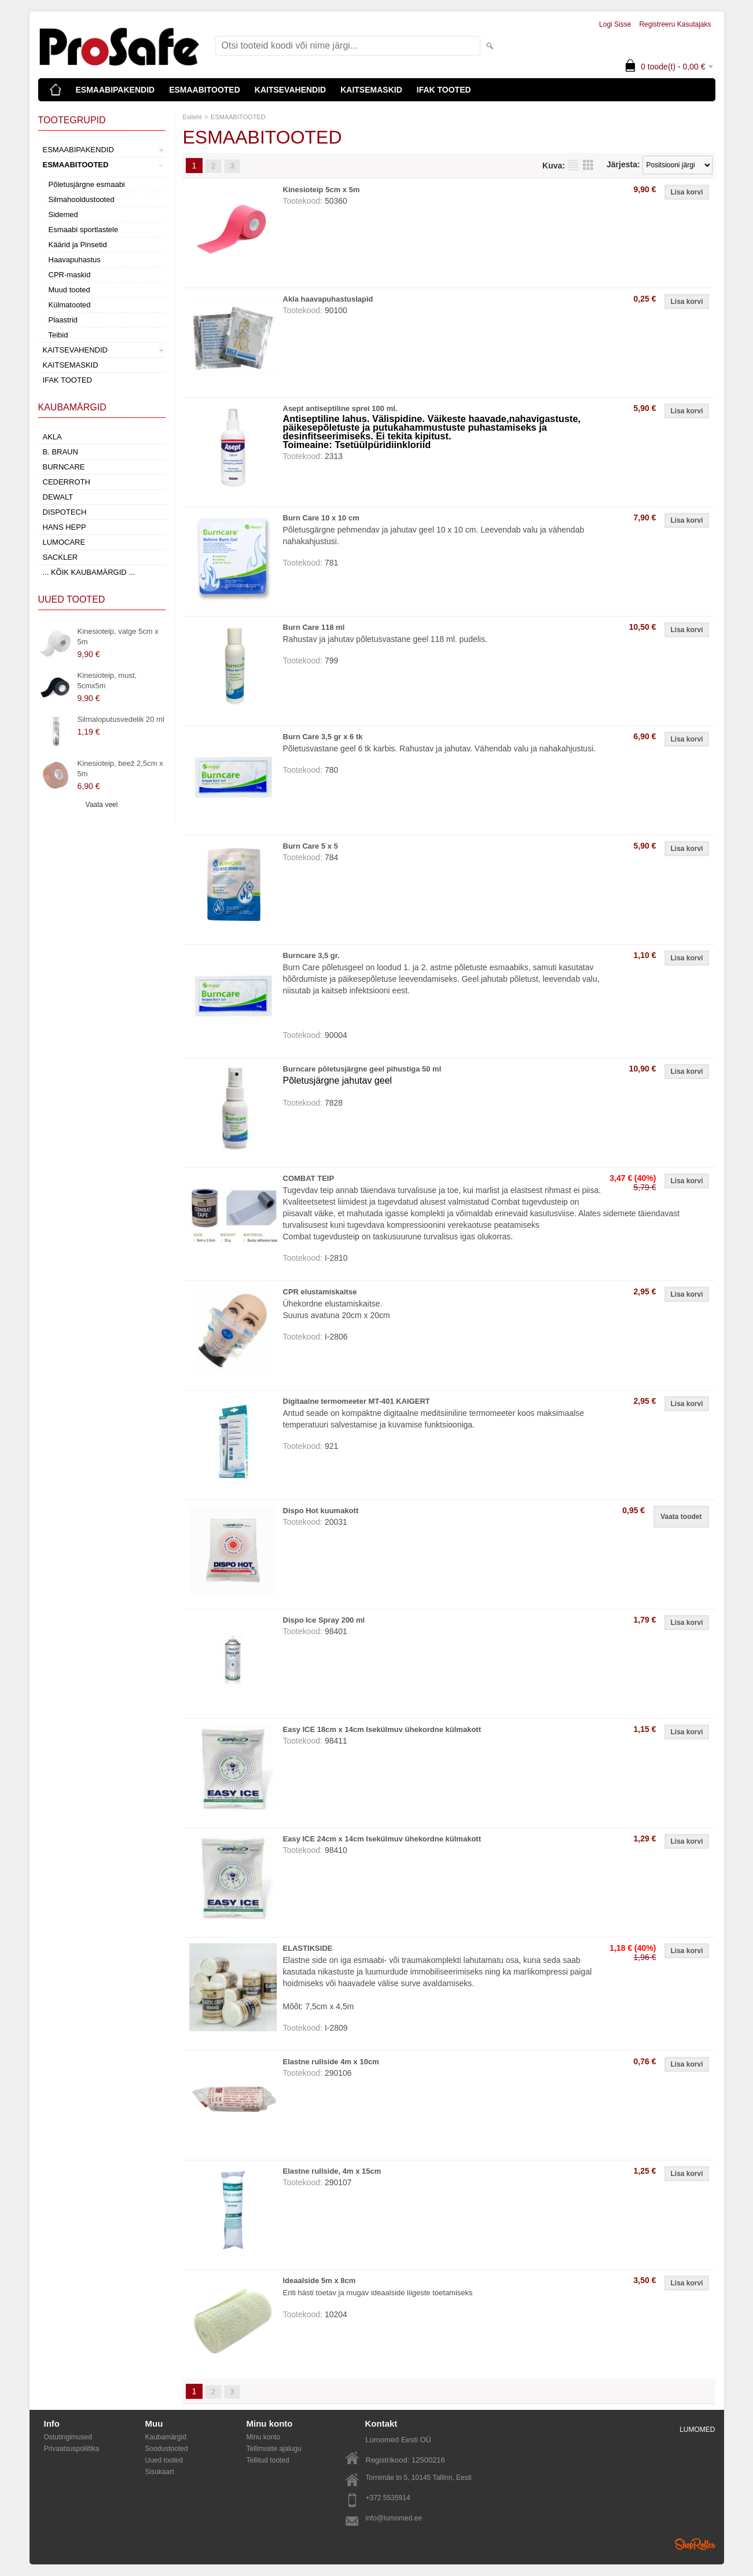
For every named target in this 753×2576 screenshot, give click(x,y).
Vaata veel (102, 805)
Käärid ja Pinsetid (78, 244)
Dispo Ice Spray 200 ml (324, 1620)
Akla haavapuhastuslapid (328, 299)
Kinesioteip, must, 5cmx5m (107, 680)
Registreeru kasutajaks (675, 24)
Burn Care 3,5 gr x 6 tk (323, 736)
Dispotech (65, 512)
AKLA (52, 436)
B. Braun (60, 451)
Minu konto (264, 2437)
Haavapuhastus (75, 259)
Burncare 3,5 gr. (311, 955)
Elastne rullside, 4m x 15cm (332, 2171)
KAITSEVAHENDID (290, 89)
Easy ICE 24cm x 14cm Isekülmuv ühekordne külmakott (382, 1838)
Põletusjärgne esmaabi (87, 184)
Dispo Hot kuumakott (321, 1510)
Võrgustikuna (588, 165)
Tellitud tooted (268, 2460)
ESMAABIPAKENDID (115, 89)
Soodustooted (166, 2449)
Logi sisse (615, 24)
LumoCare (64, 542)
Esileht (192, 116)
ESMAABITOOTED (204, 89)
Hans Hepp (64, 527)
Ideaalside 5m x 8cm (319, 2280)
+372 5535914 (388, 2498)
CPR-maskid (70, 274)
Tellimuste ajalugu (274, 2449)
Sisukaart (159, 2472)
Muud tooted (69, 289)
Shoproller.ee (695, 2544)
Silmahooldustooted (82, 199)
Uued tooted (164, 2460)
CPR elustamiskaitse (320, 1291)
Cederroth (66, 482)
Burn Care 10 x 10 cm (321, 517)
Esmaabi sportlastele (84, 229)
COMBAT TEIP (309, 1178)
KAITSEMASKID (371, 89)
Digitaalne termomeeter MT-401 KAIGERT (356, 1401)
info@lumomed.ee (394, 2518)
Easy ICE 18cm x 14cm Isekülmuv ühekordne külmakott (382, 1729)
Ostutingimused (68, 2437)
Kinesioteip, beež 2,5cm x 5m (120, 768)
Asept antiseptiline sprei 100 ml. (340, 408)
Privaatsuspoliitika (72, 2449)
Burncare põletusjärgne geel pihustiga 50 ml (362, 1069)
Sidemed (63, 214)
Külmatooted (70, 304)
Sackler (60, 557)
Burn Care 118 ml (314, 627)
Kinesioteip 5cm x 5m (321, 189)
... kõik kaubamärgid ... (89, 572)
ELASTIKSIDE (308, 1948)
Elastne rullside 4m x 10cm (331, 2061)
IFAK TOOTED (444, 89)
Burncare (64, 467)
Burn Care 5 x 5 (310, 846)
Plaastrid (63, 319)
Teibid (58, 335)
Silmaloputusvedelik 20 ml (121, 719)
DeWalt (58, 497)
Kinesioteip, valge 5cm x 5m (118, 636)
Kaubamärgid (165, 2437)
